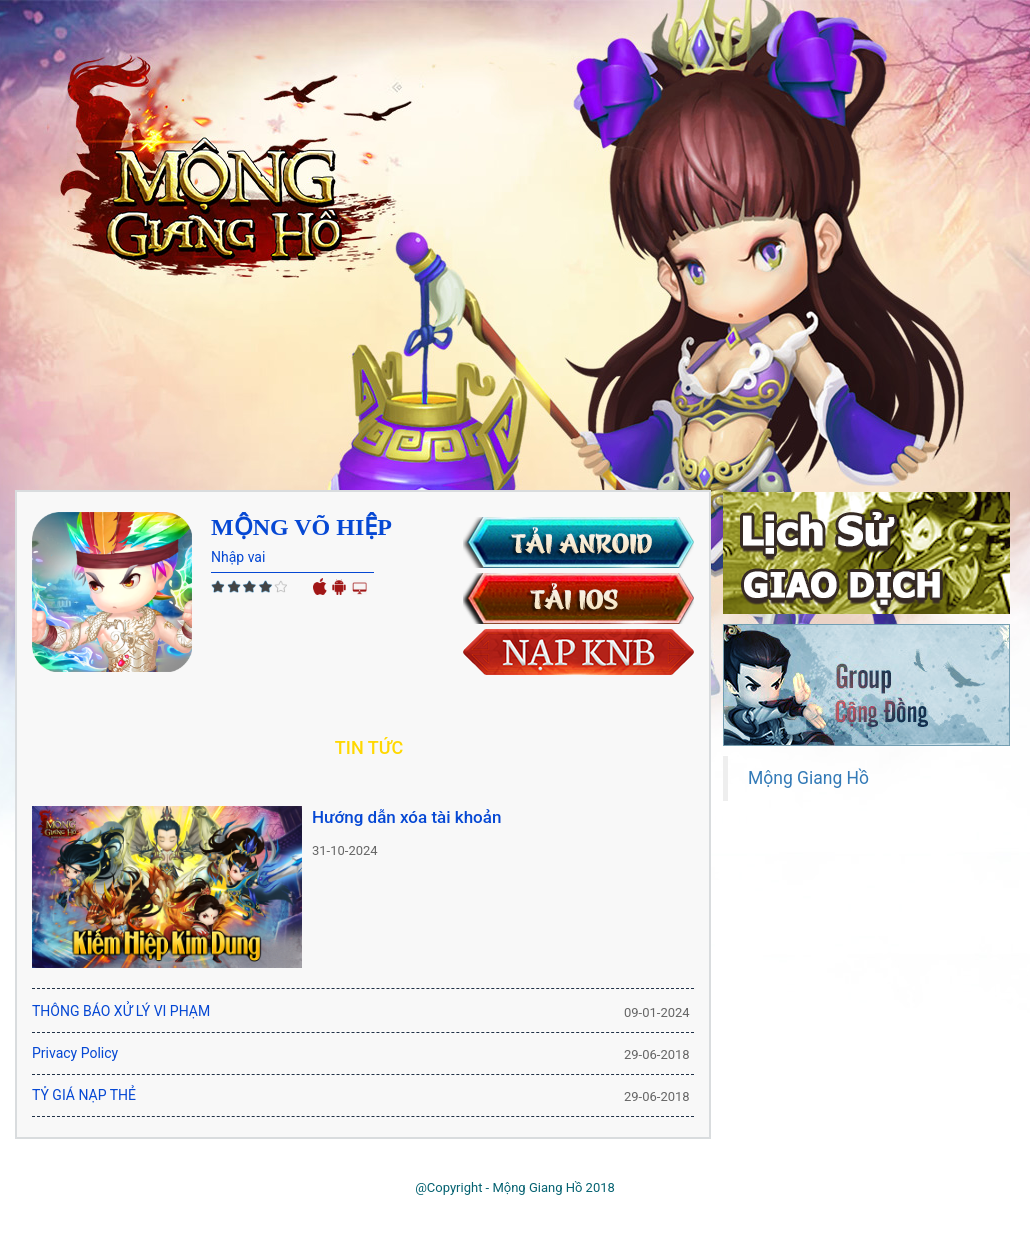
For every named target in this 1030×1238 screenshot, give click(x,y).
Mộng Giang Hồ (808, 778)
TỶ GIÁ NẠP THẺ (84, 1095)
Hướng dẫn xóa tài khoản (406, 817)
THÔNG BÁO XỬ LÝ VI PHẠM (121, 1011)
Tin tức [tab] (369, 747)
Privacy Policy (75, 1053)
